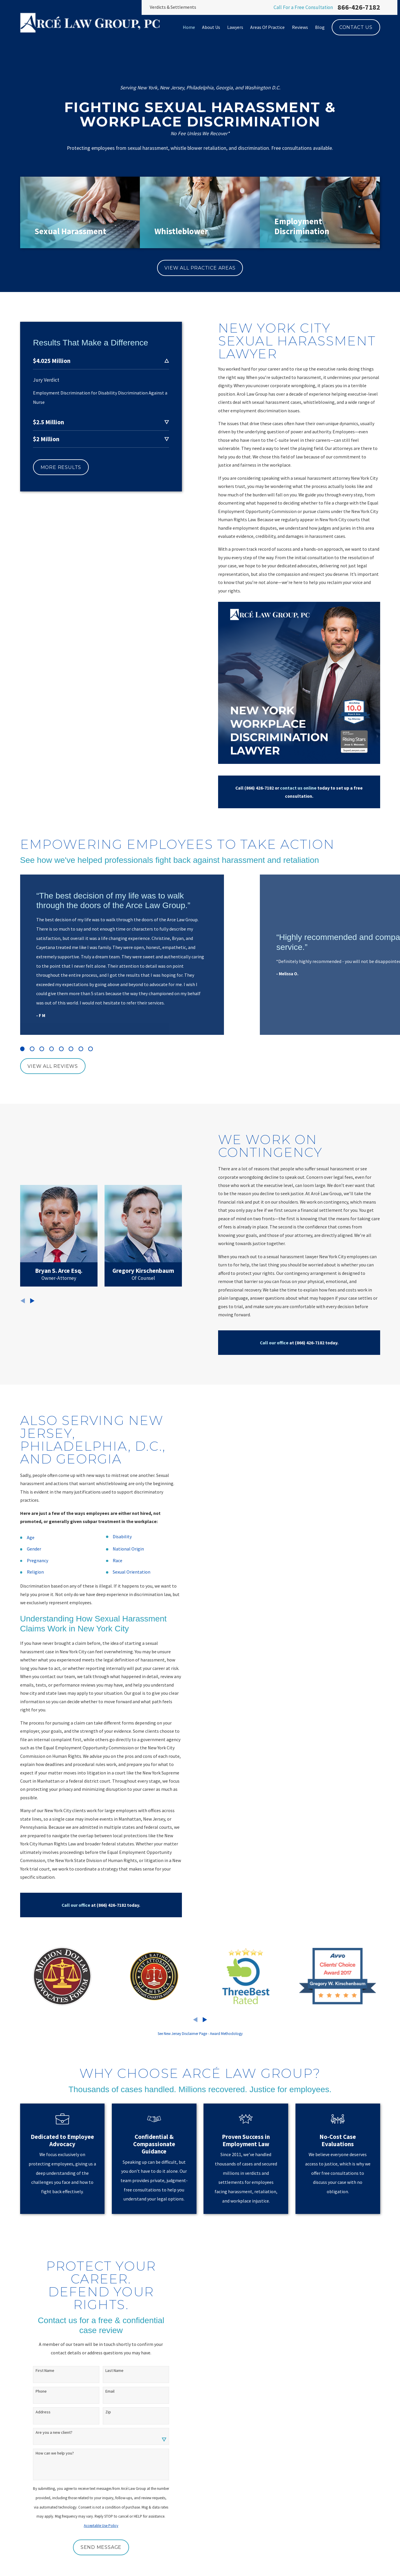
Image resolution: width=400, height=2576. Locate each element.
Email (107, 2391)
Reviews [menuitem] (300, 27)
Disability (119, 1536)
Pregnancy (35, 1560)
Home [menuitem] (189, 27)
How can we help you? (52, 2453)
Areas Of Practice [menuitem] (267, 27)
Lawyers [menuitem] (235, 27)
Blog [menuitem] (320, 27)
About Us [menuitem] (211, 27)
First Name (42, 2370)
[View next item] (204, 2019)
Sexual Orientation (129, 1572)
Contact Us (356, 27)
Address (40, 2412)
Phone (38, 2391)
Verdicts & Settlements (173, 7)
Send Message (98, 2547)
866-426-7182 (359, 7)
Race (115, 1560)
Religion (33, 1572)
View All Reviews (52, 1066)
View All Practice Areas (199, 268)
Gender (32, 1549)
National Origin (126, 1549)
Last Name (112, 2370)
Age (28, 1537)
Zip (106, 2412)
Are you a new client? (51, 2432)
